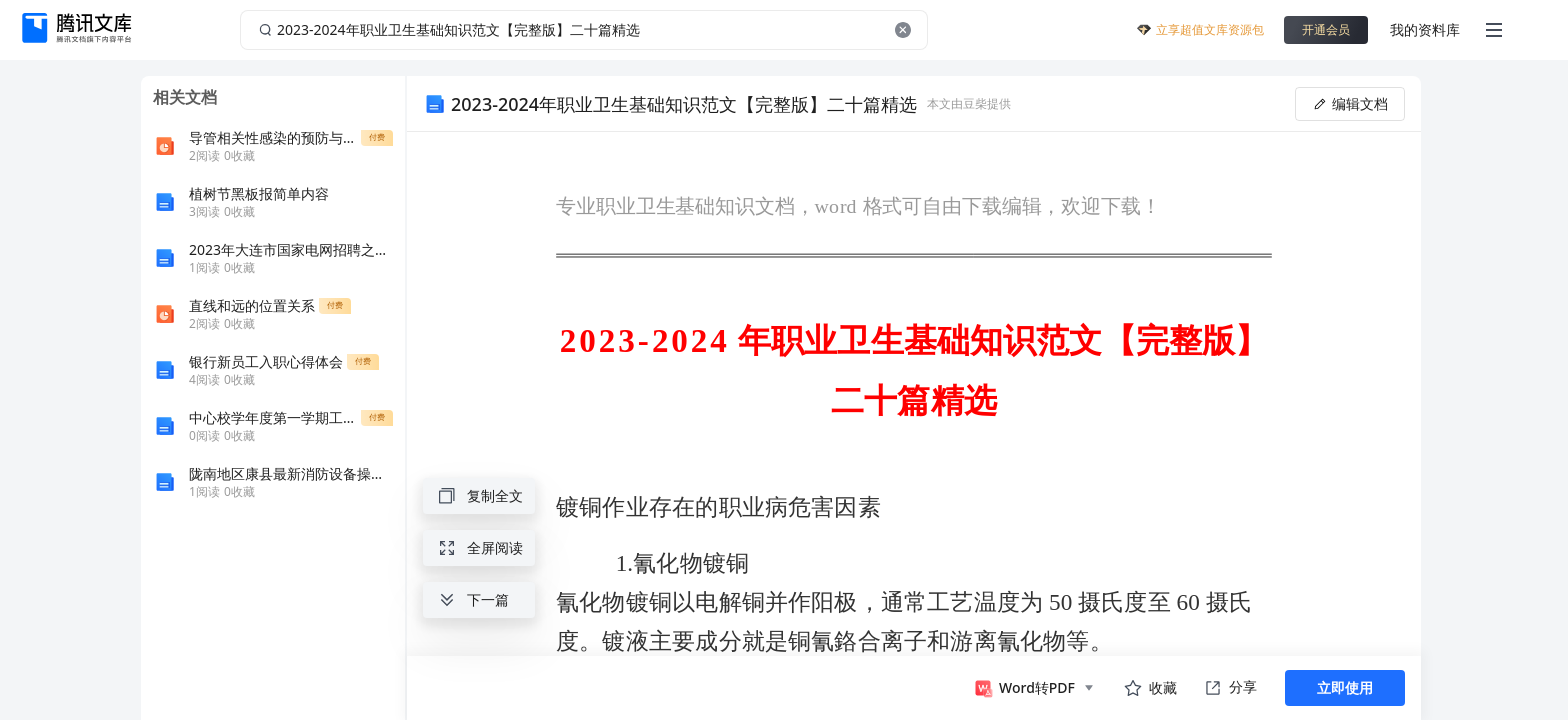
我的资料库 (1425, 29)
